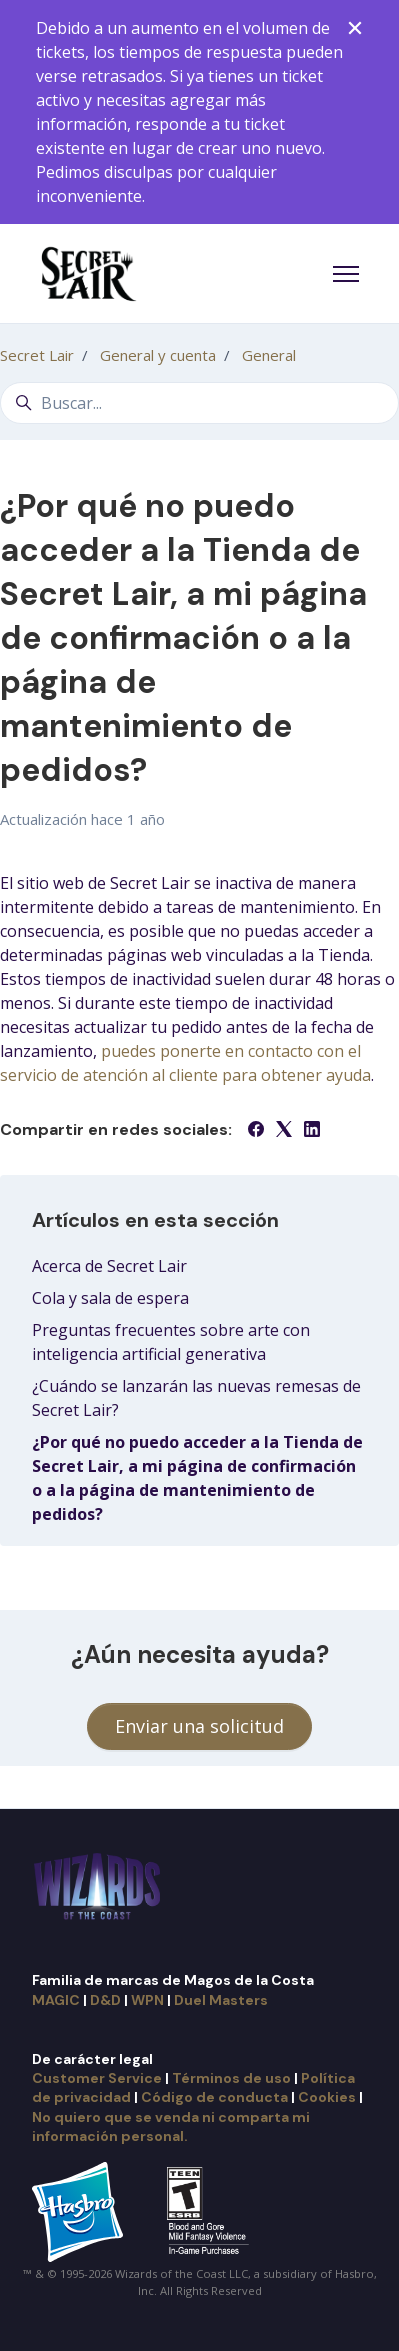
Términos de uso (231, 2078)
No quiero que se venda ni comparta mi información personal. (171, 2126)
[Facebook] (256, 1131)
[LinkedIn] (312, 1131)
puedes (130, 1051)
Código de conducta (214, 2097)
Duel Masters (221, 2000)
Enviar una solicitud (199, 1726)
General (269, 355)
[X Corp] (284, 1131)
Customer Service (97, 2078)
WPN (147, 2000)
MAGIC (56, 2000)
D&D (105, 2000)
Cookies (327, 2097)
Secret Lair (37, 355)
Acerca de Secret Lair (109, 1266)
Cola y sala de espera (110, 1298)
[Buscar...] (199, 403)
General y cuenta (158, 355)
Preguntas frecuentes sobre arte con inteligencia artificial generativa (171, 1342)
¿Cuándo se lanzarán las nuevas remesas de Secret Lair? (196, 1398)
